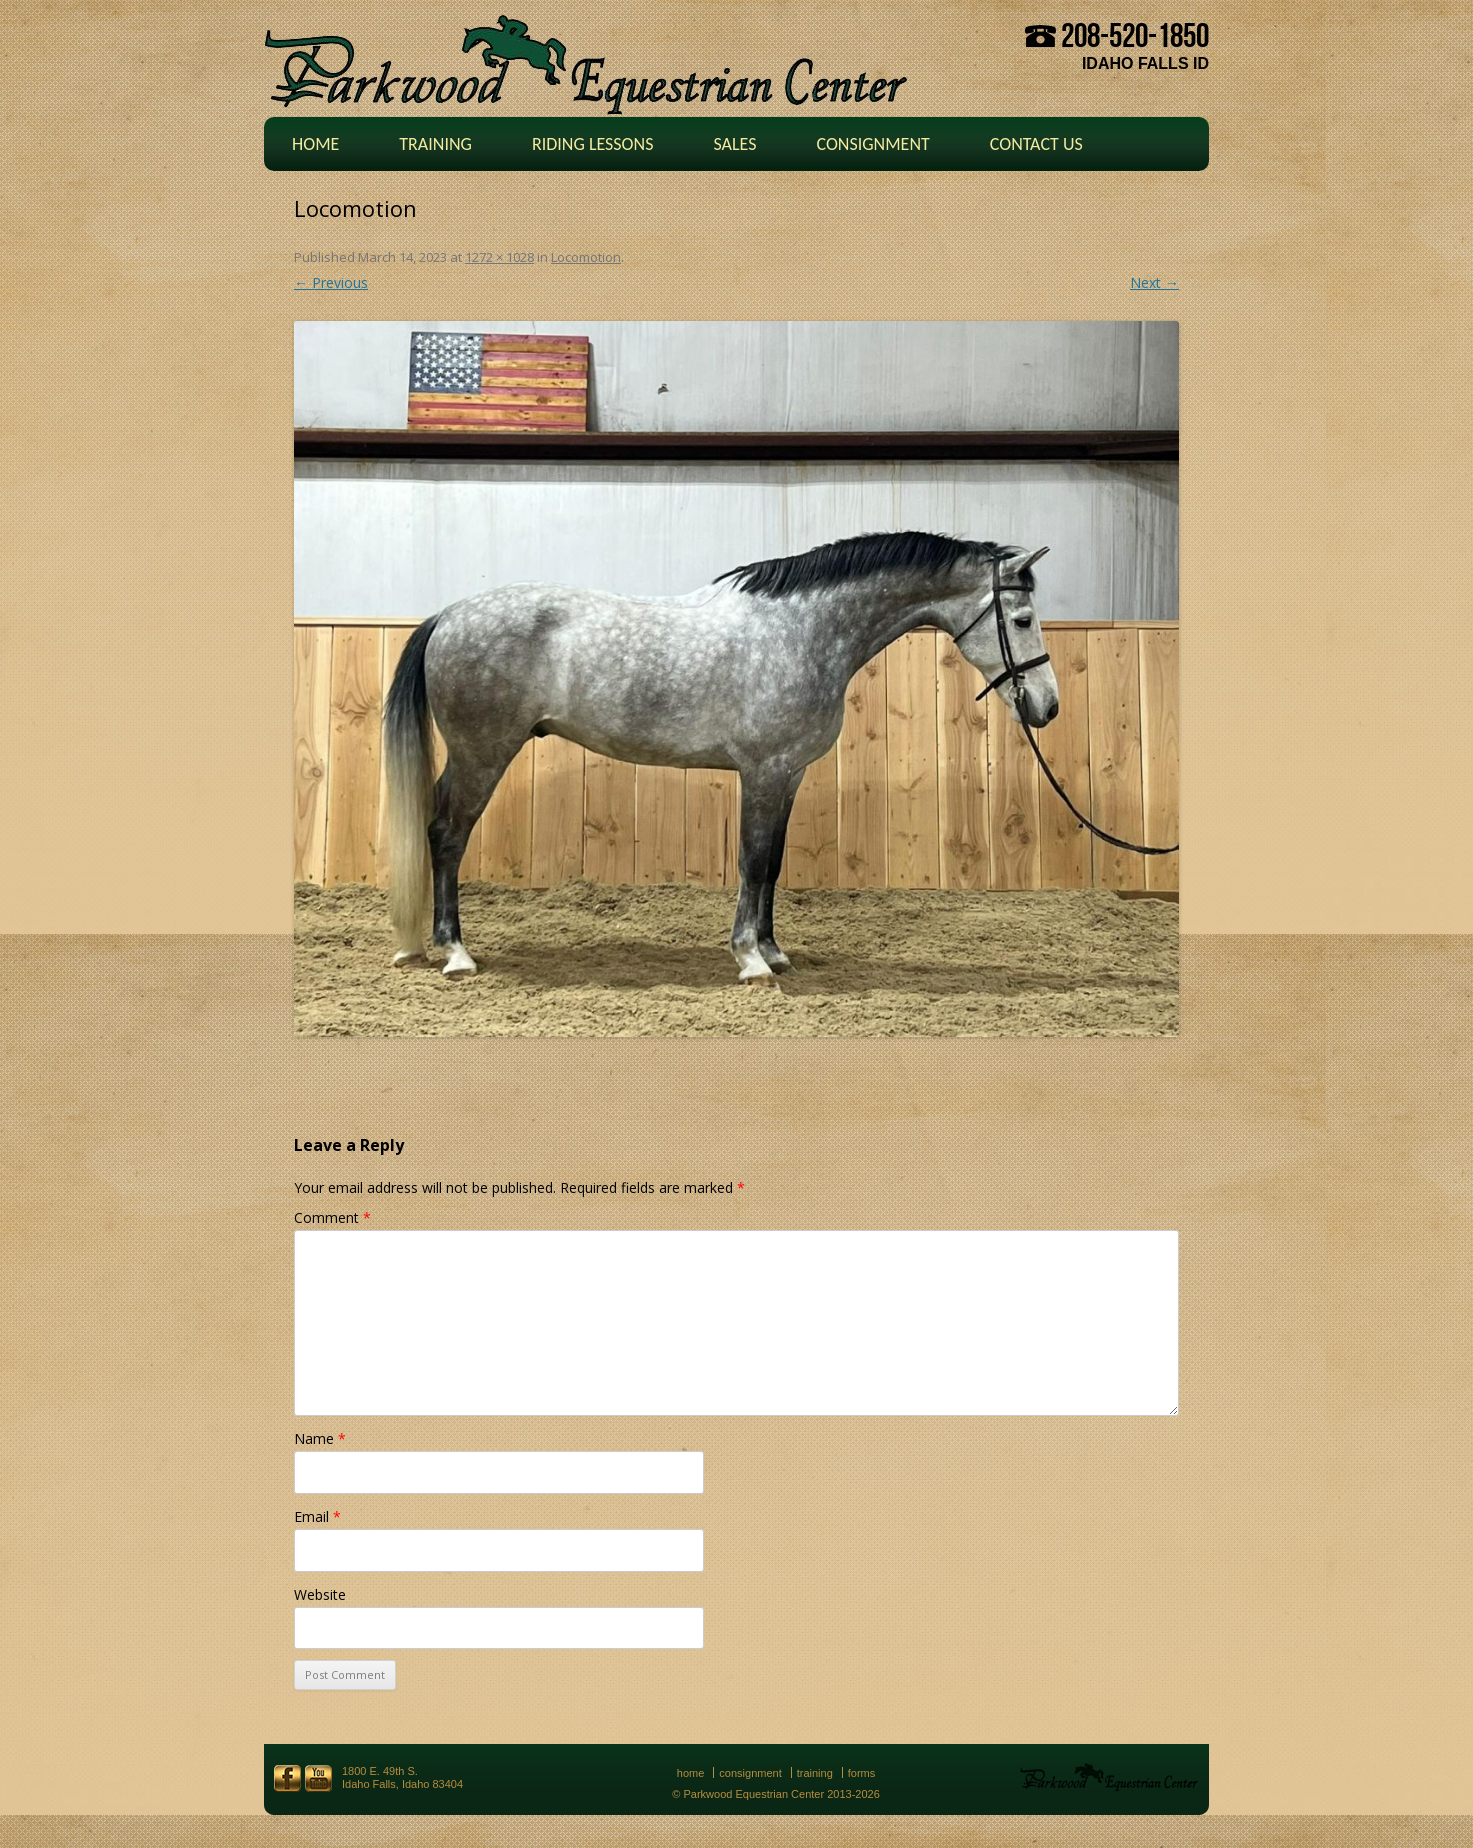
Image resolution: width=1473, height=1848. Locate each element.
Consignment (872, 144)
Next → (1154, 282)
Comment (332, 1217)
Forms (862, 1773)
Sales (734, 144)
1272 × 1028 (499, 257)
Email (317, 1516)
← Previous (331, 282)
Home (315, 144)
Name (320, 1438)
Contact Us (1036, 144)
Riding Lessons (593, 144)
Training (435, 144)
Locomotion (586, 257)
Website (320, 1594)
